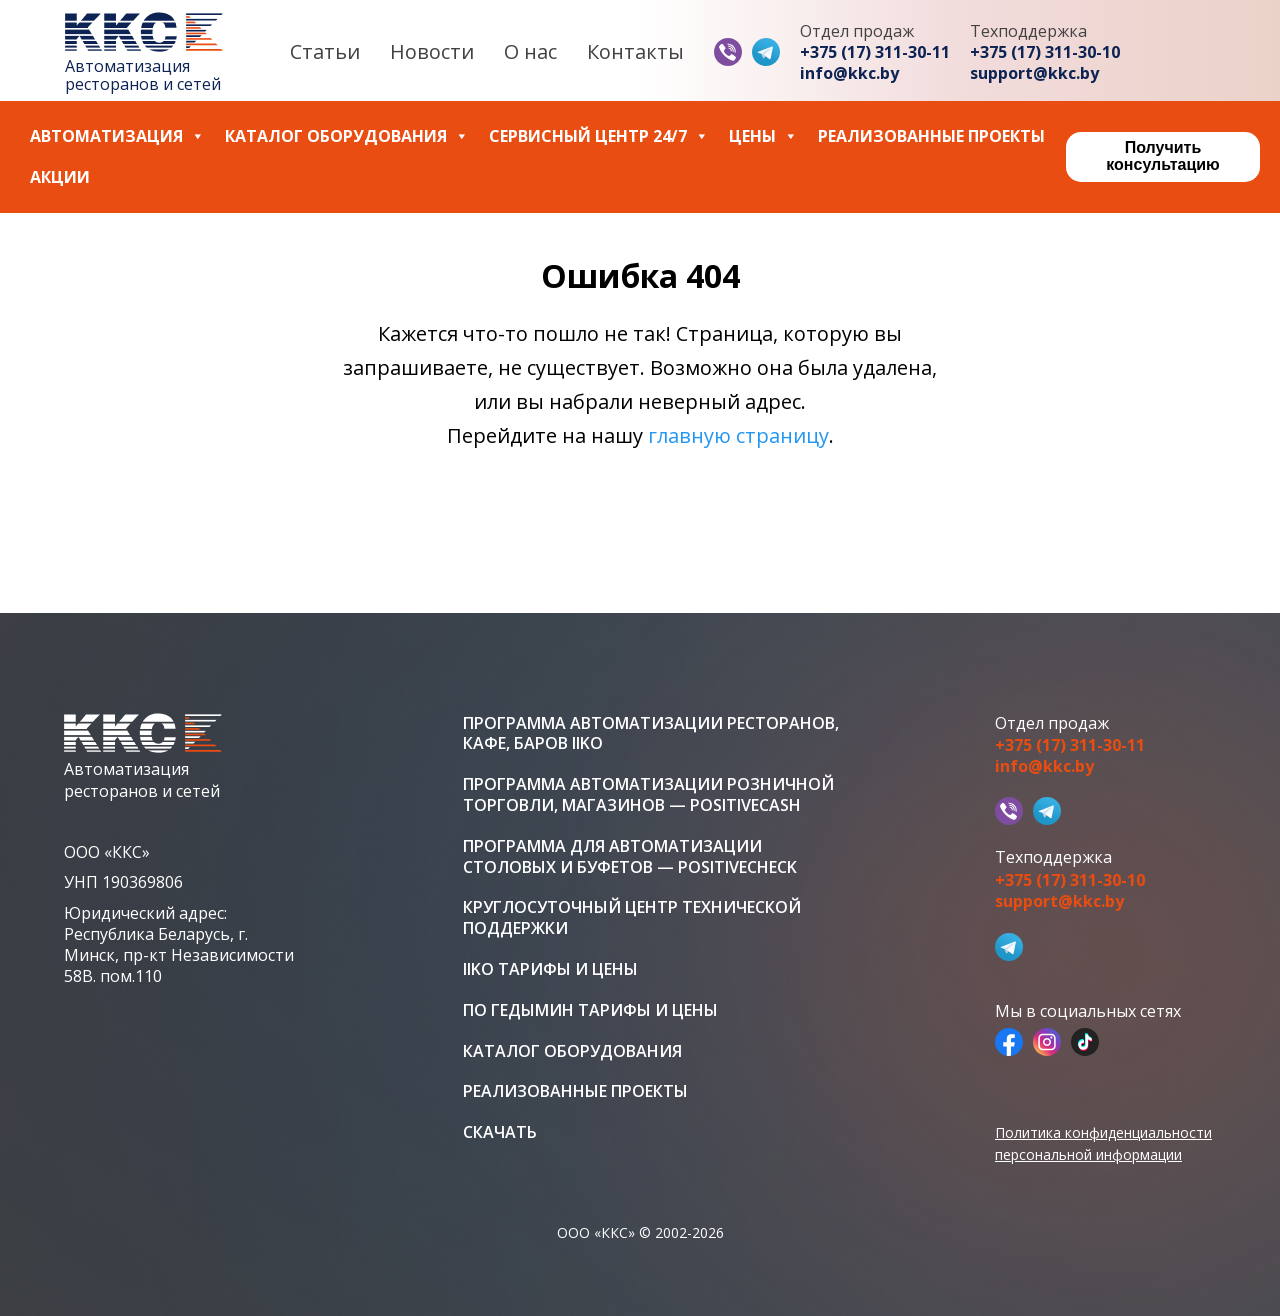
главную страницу (738, 435)
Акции (60, 177)
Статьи (325, 51)
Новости (432, 51)
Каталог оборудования (347, 136)
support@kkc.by (1034, 73)
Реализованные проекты (931, 136)
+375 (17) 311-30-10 (1045, 52)
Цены (763, 136)
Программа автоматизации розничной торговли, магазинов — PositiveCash (648, 795)
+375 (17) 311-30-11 (875, 52)
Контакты (635, 51)
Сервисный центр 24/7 (599, 136)
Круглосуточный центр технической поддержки (632, 918)
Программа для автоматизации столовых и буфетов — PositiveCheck (630, 857)
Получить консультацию (1162, 156)
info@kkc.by (849, 73)
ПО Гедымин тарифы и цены (590, 1010)
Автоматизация (117, 136)
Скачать (500, 1132)
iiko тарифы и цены (550, 969)
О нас (530, 51)
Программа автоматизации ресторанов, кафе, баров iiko (651, 734)
